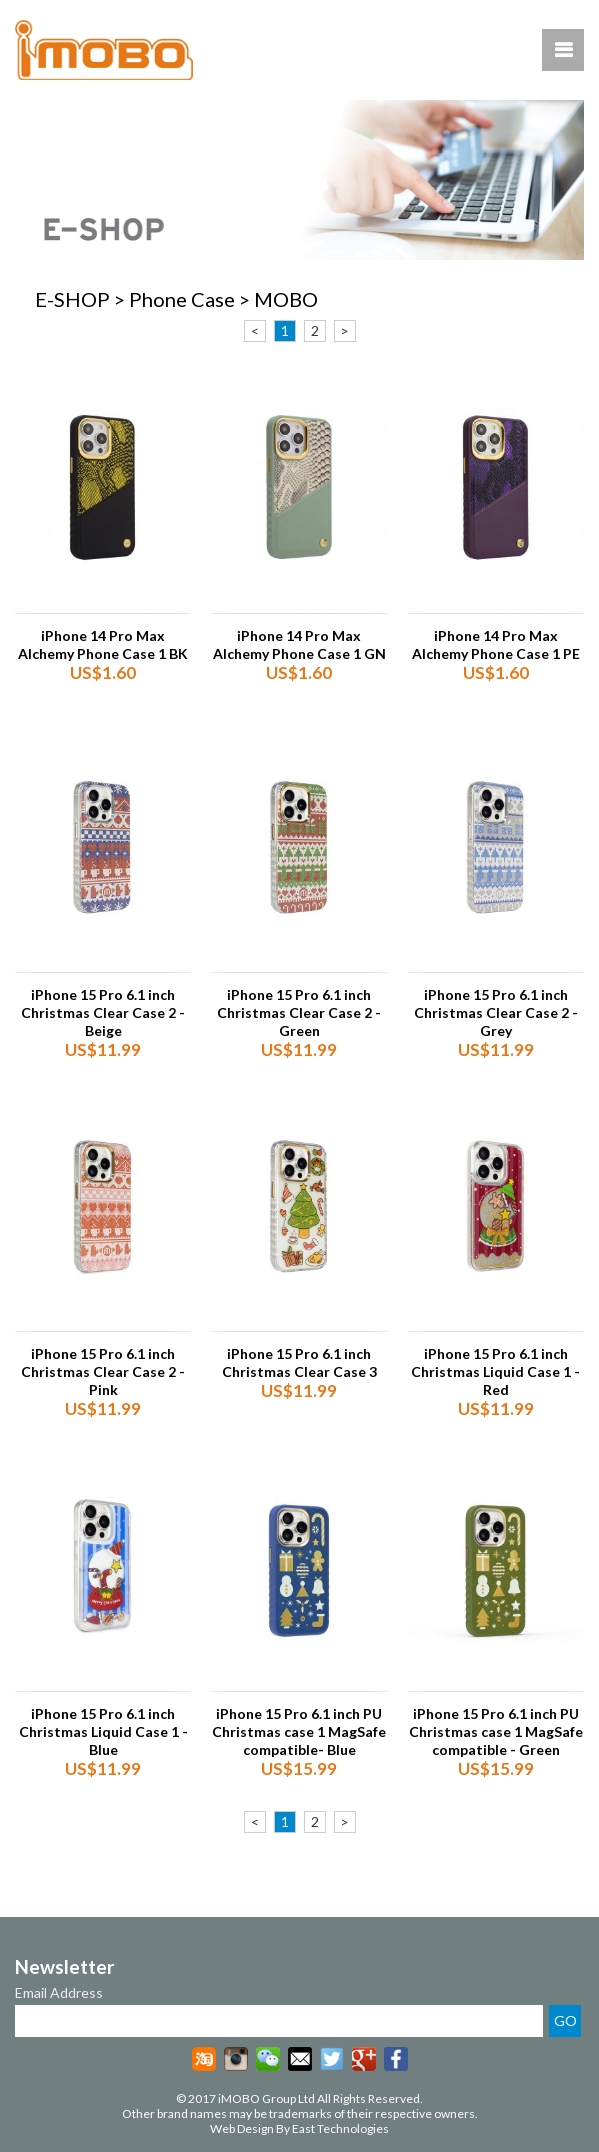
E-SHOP (72, 299)
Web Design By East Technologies (299, 2128)
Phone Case (182, 299)
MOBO (286, 299)
